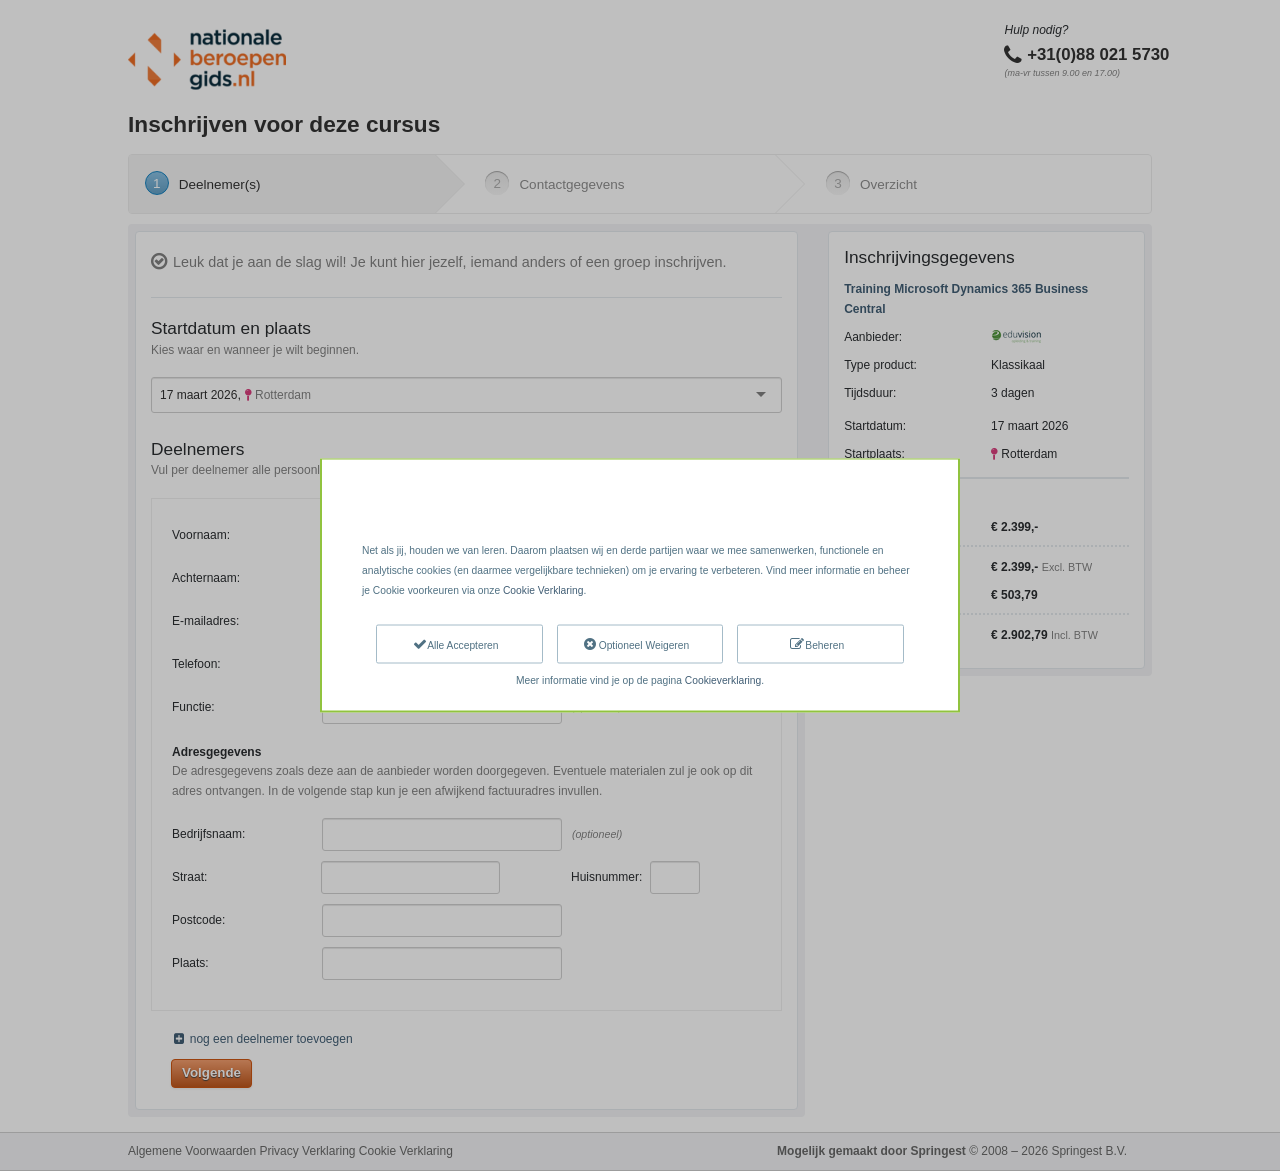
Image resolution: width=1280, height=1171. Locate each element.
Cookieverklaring (723, 680)
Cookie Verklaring (543, 589)
